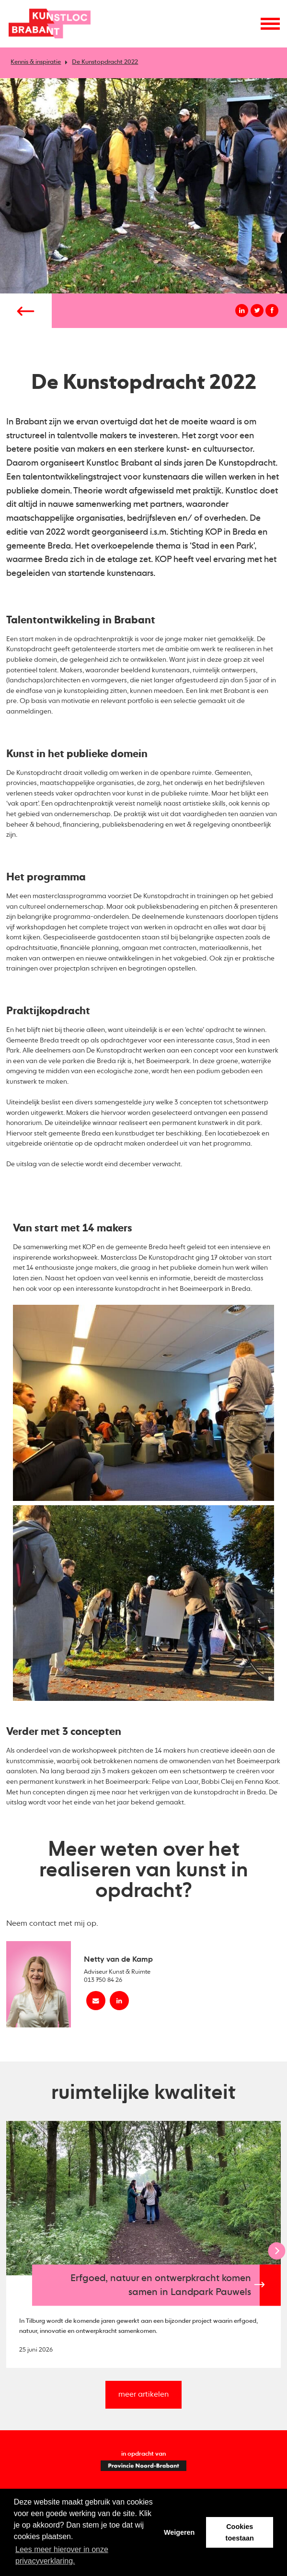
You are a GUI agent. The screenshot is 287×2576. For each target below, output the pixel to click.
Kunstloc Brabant (50, 24)
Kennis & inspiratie (36, 62)
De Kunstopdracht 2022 (105, 62)
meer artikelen (143, 2395)
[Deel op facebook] (271, 310)
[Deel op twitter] (257, 310)
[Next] (276, 2251)
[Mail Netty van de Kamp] (95, 2000)
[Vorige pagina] (26, 310)
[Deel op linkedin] (241, 310)
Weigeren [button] (179, 2532)
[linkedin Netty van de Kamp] (119, 2000)
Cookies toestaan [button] (240, 2532)
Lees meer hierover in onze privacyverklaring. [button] (61, 2555)
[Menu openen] (270, 23)
